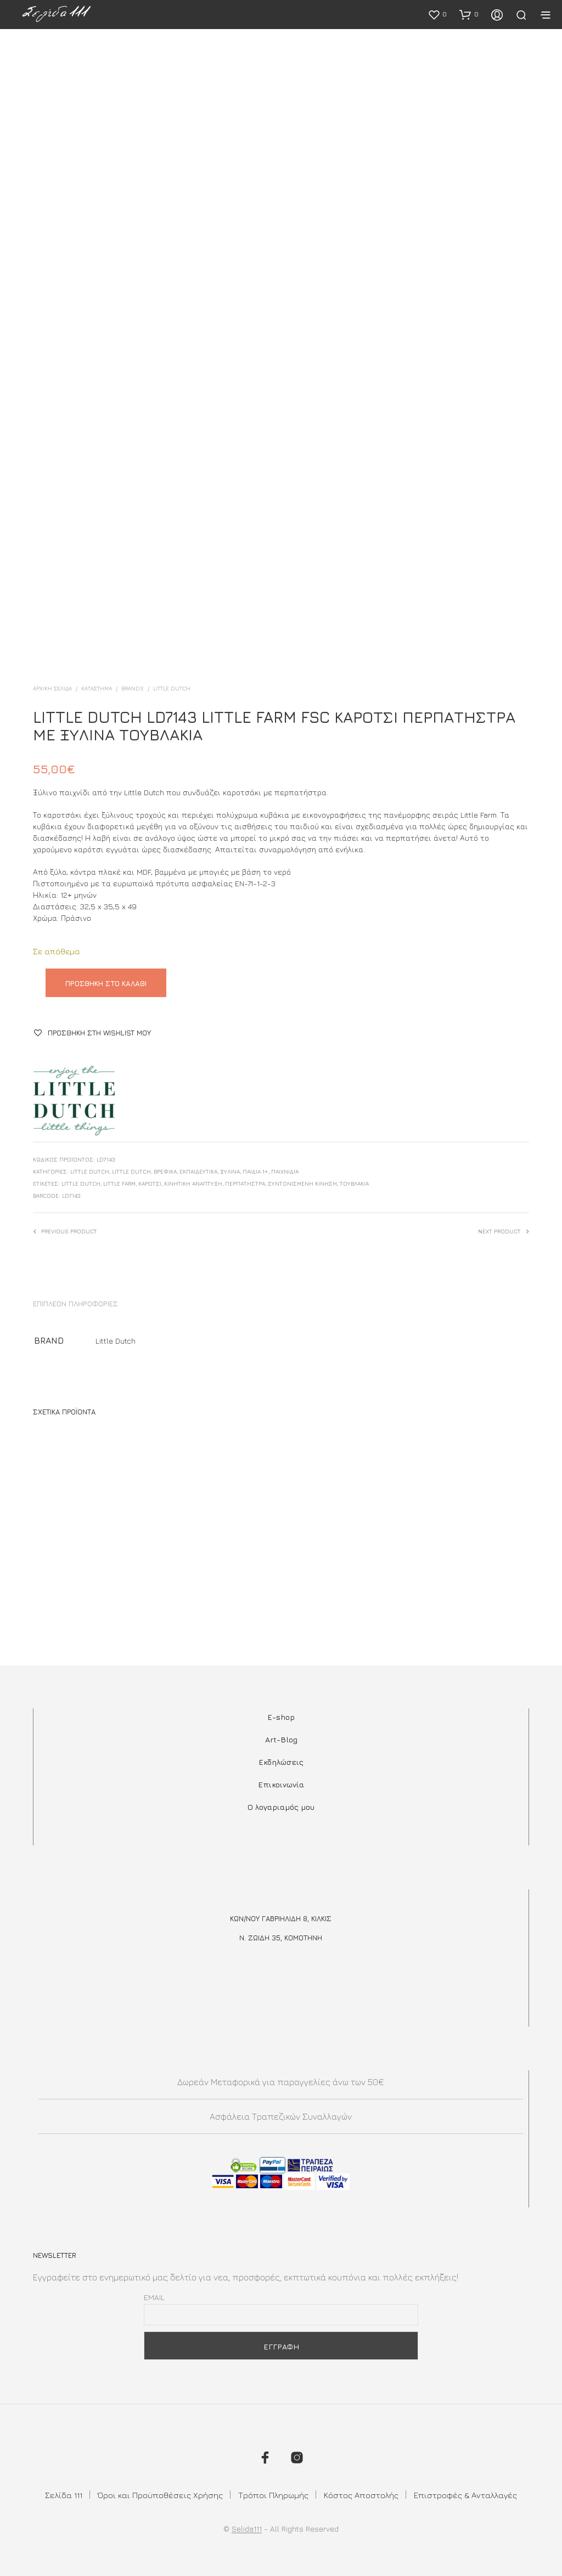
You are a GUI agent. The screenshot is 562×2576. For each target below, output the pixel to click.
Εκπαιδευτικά (198, 1171)
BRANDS (132, 688)
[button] (437, 14)
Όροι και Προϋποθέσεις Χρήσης (160, 2495)
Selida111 (247, 2528)
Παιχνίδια (285, 1171)
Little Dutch (171, 688)
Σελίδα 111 (63, 2495)
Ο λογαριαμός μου (281, 1806)
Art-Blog (281, 1739)
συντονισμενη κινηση (302, 1183)
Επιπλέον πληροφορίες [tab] (75, 1303)
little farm (119, 1183)
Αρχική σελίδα (52, 688)
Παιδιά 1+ (255, 1171)
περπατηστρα (245, 1183)
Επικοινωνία (281, 1784)
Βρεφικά (165, 1171)
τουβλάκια (354, 1183)
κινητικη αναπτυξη (193, 1183)
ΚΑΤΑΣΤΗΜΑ (96, 688)
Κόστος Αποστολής (361, 2495)
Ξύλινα (230, 1171)
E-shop (281, 1717)
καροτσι (149, 1183)
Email (154, 2297)
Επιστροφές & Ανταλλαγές (465, 2495)
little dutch (80, 1183)
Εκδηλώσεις (281, 1762)
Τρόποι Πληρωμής (273, 2495)
